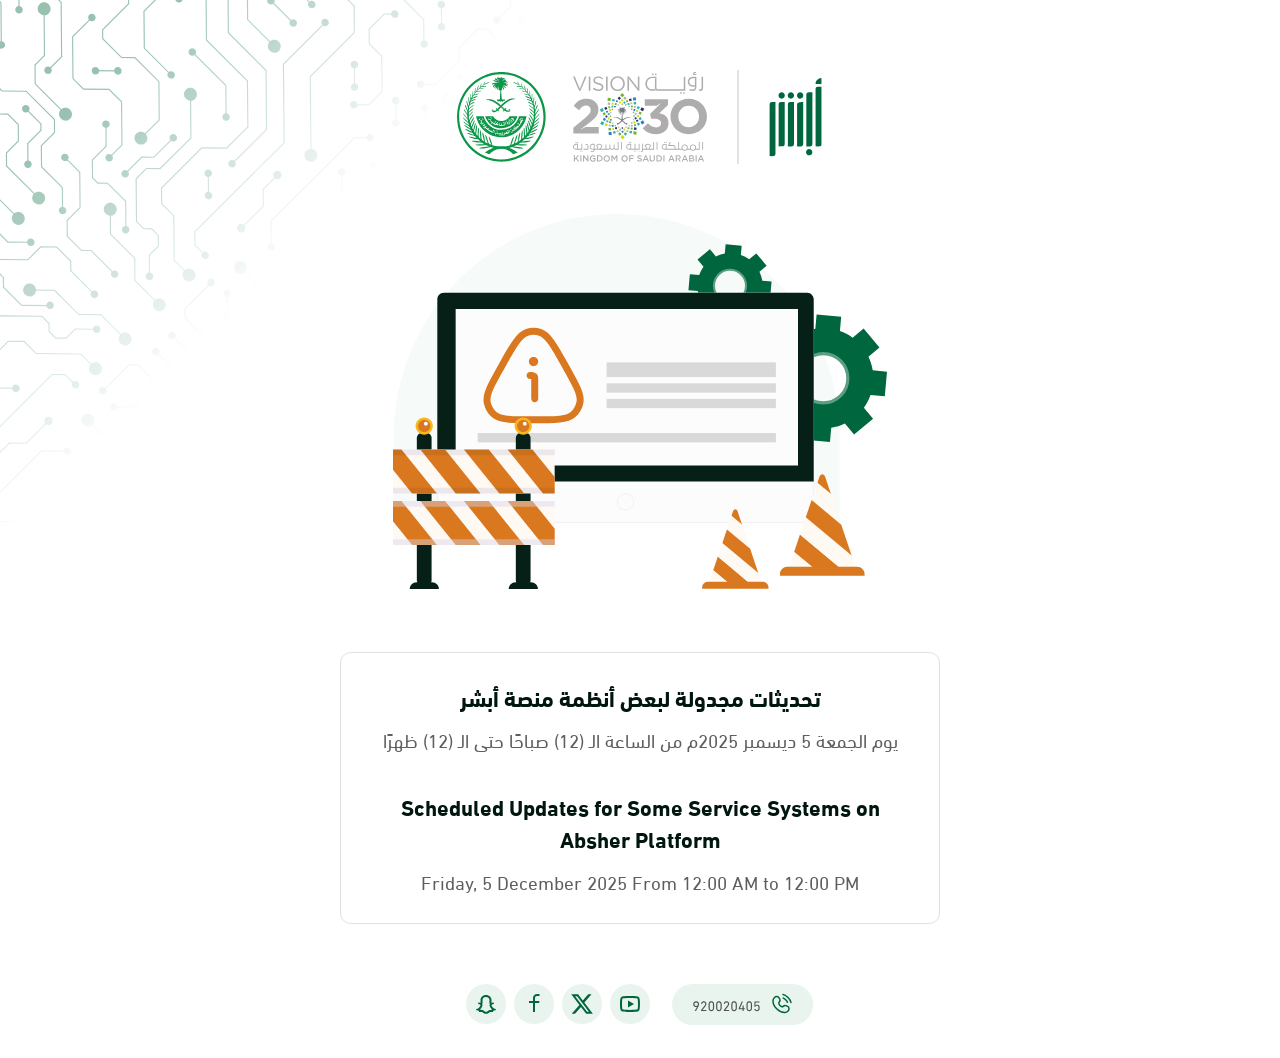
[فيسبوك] (534, 1005)
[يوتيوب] (630, 1005)
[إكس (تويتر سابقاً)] (582, 1005)
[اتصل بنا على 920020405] (742, 1006)
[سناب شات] (486, 1005)
